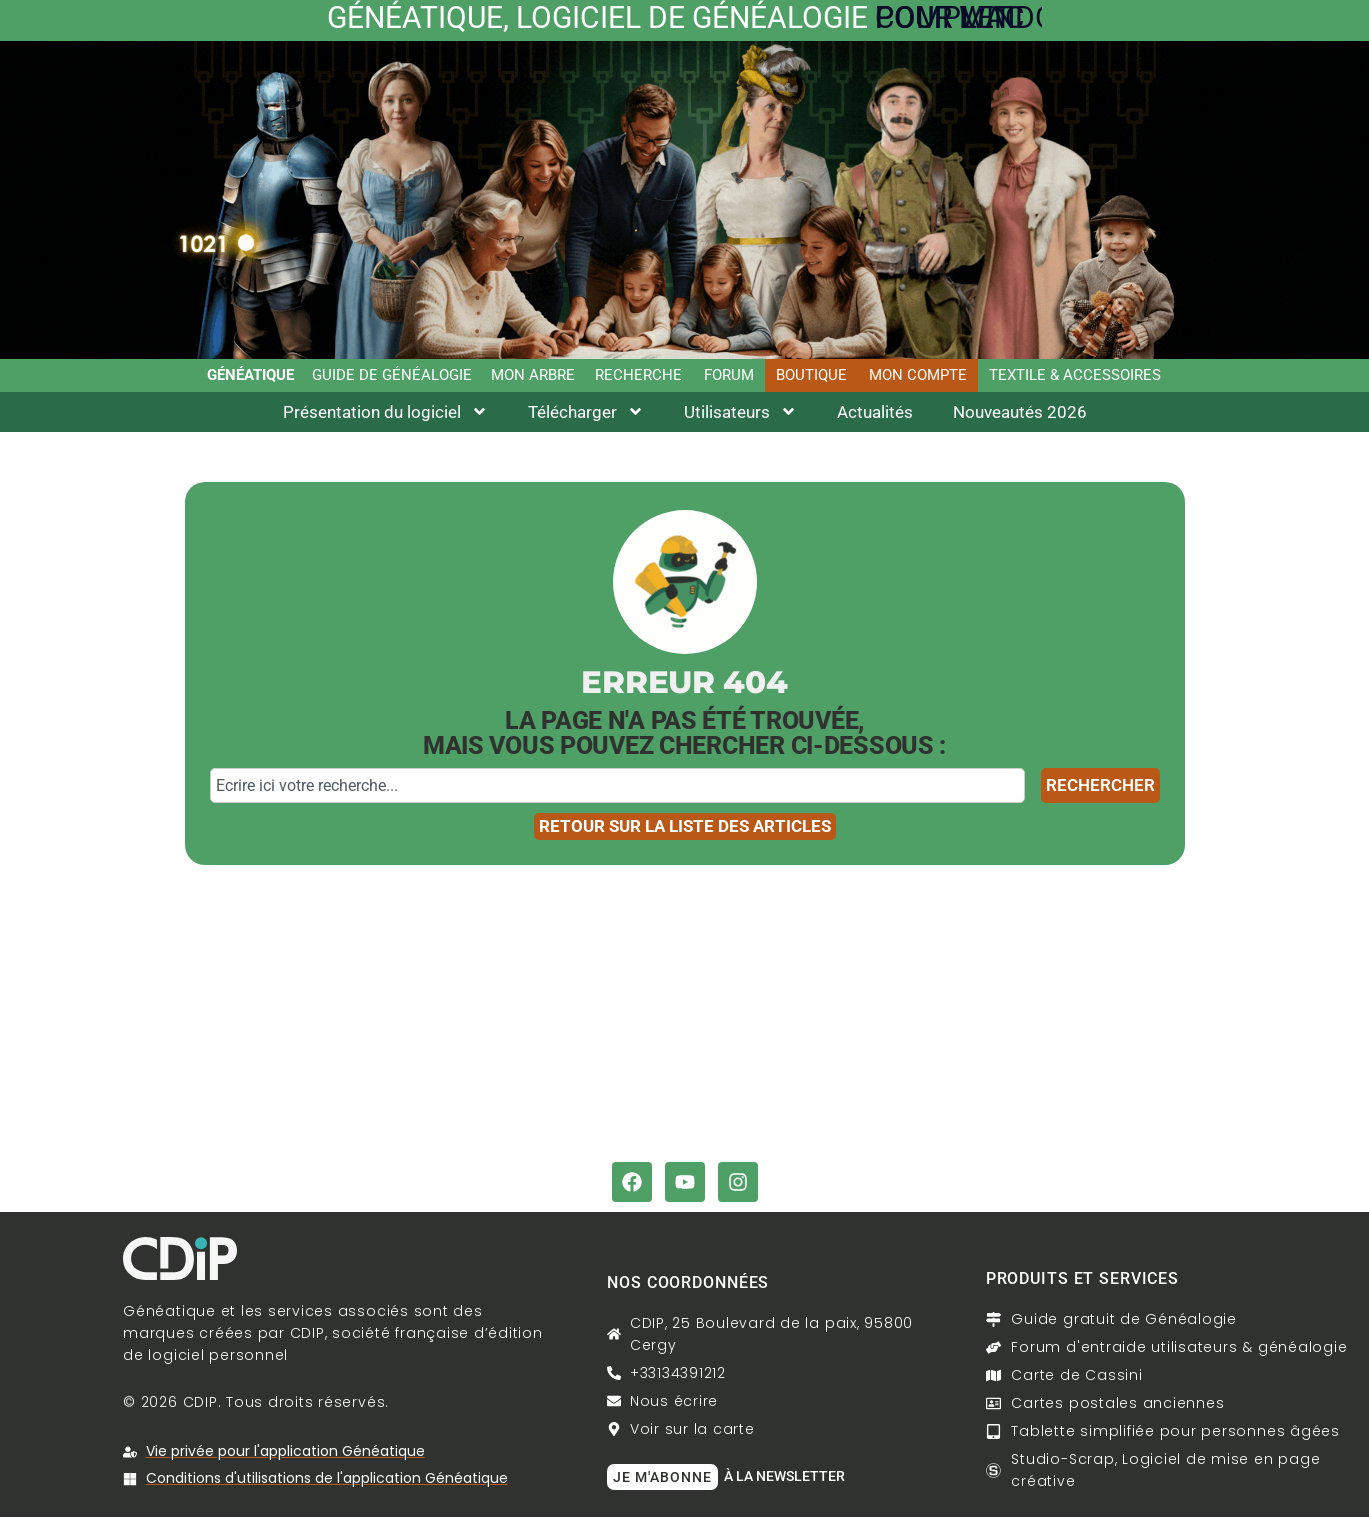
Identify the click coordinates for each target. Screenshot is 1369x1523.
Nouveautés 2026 (1020, 416)
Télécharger (586, 416)
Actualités (875, 416)
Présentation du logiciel (385, 416)
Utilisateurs (740, 416)
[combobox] (617, 790)
